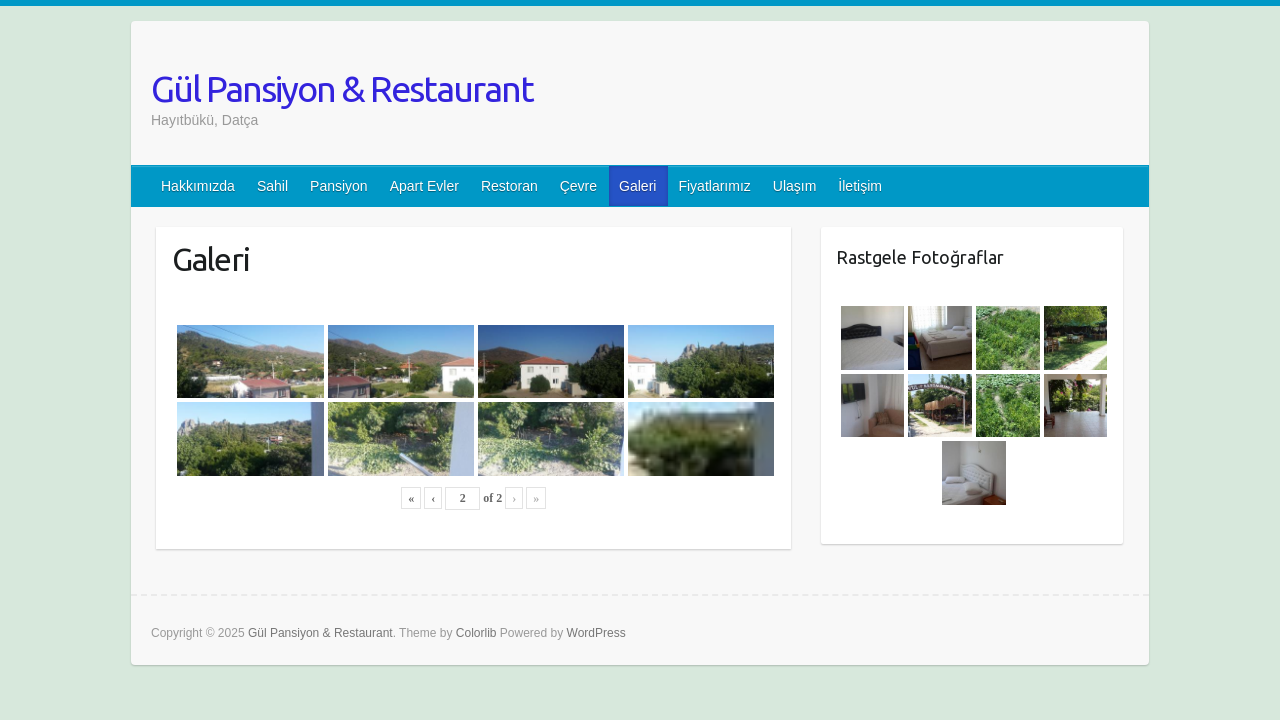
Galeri (637, 186)
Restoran (509, 186)
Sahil (272, 186)
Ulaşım (795, 186)
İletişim (860, 186)
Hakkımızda (198, 186)
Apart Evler (424, 186)
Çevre (578, 186)
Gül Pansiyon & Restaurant (342, 88)
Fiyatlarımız (714, 186)
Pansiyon (339, 186)
